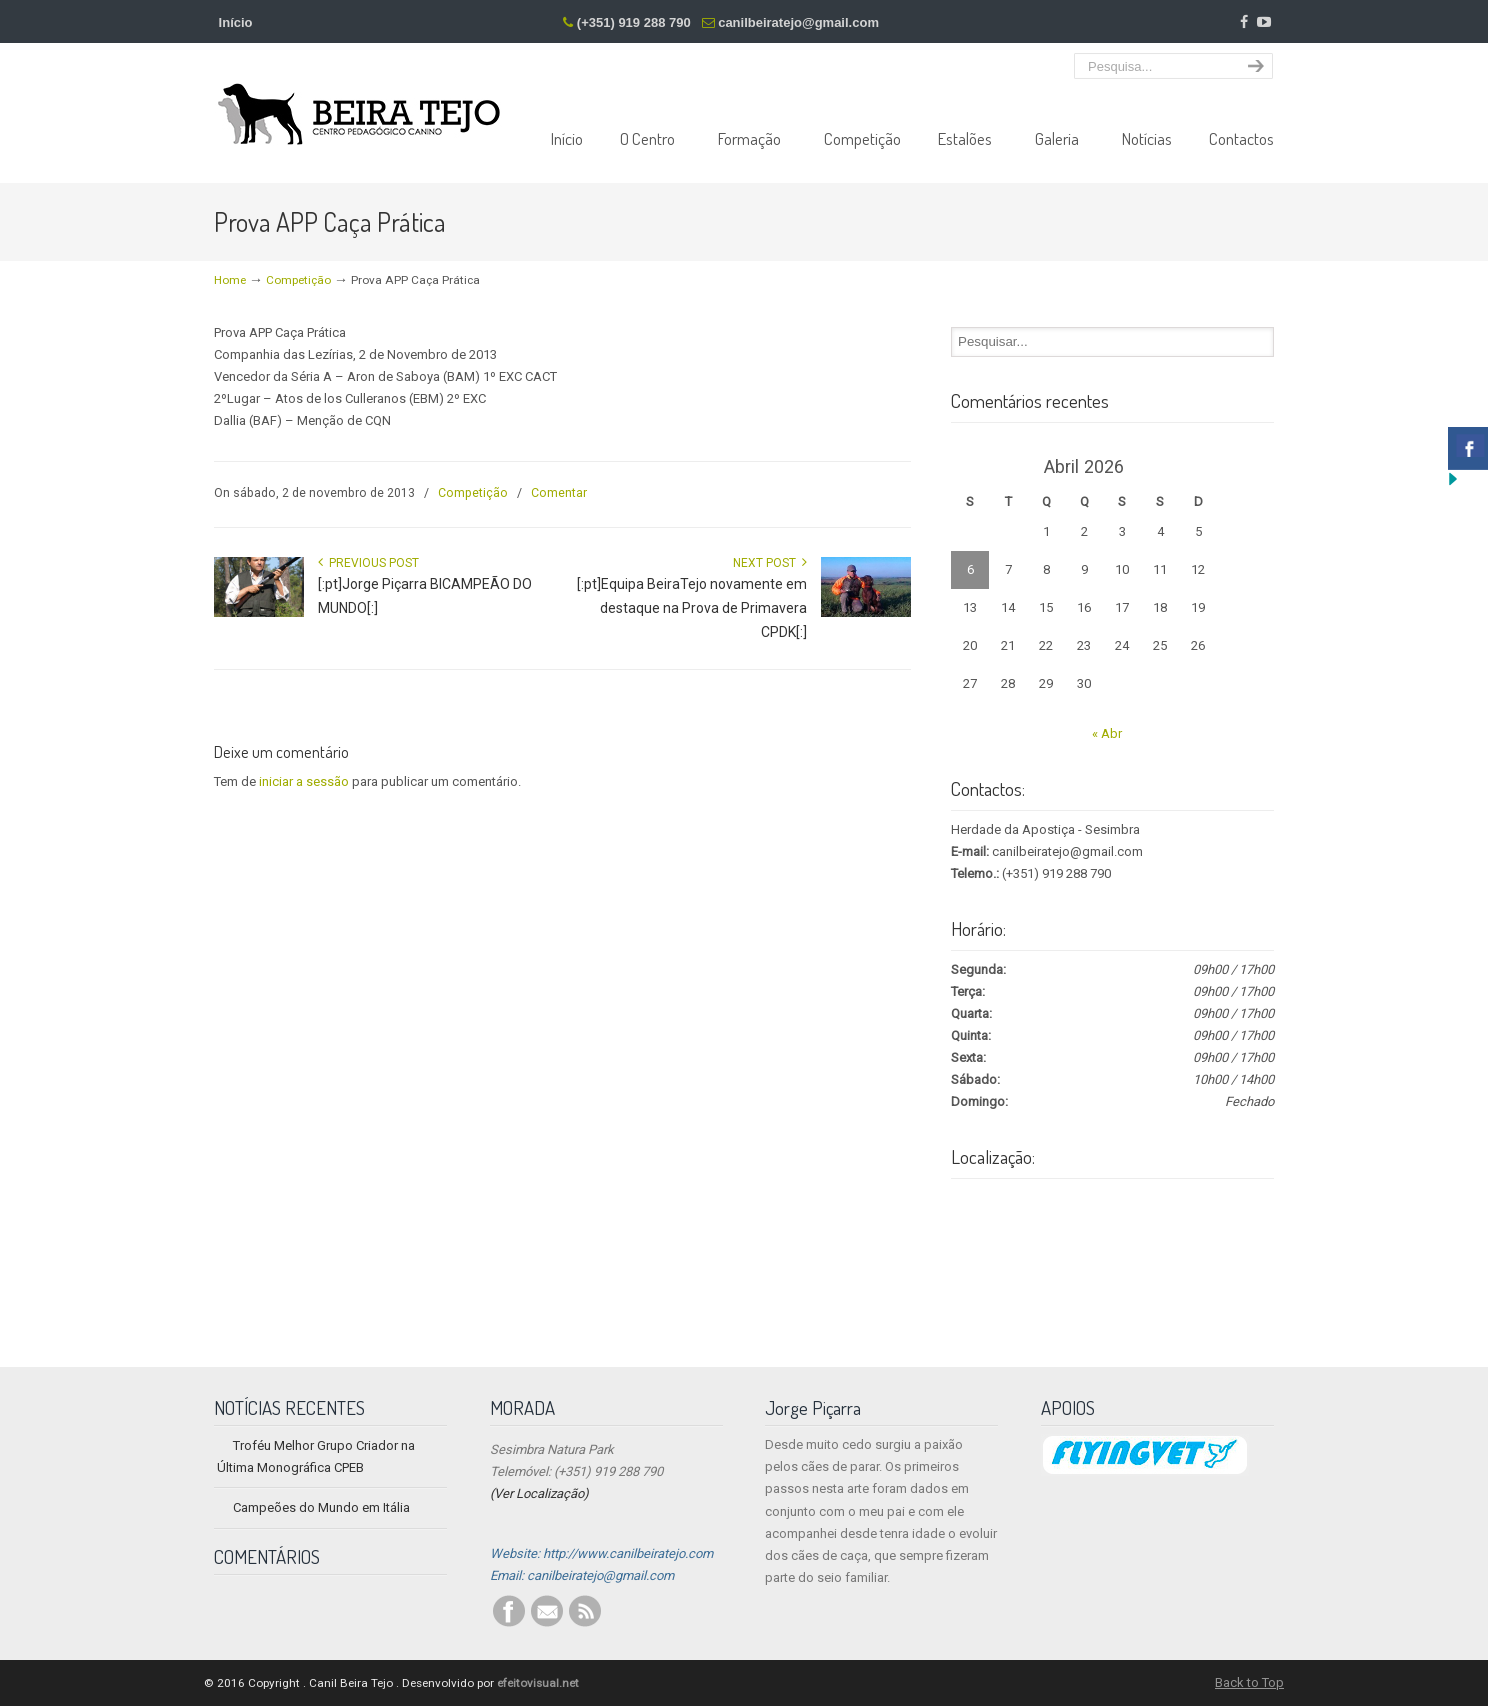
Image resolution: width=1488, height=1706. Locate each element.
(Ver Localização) (539, 1493)
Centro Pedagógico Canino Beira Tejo (359, 99)
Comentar (559, 493)
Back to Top (1249, 1682)
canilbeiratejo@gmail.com (798, 22)
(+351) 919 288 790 (634, 22)
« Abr (1107, 733)
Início (236, 22)
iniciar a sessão (304, 781)
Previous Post (368, 563)
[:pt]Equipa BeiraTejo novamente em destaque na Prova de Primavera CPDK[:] (692, 608)
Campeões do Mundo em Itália (321, 1507)
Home (230, 280)
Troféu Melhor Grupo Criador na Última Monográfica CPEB (316, 1456)
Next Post (770, 563)
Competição (298, 280)
